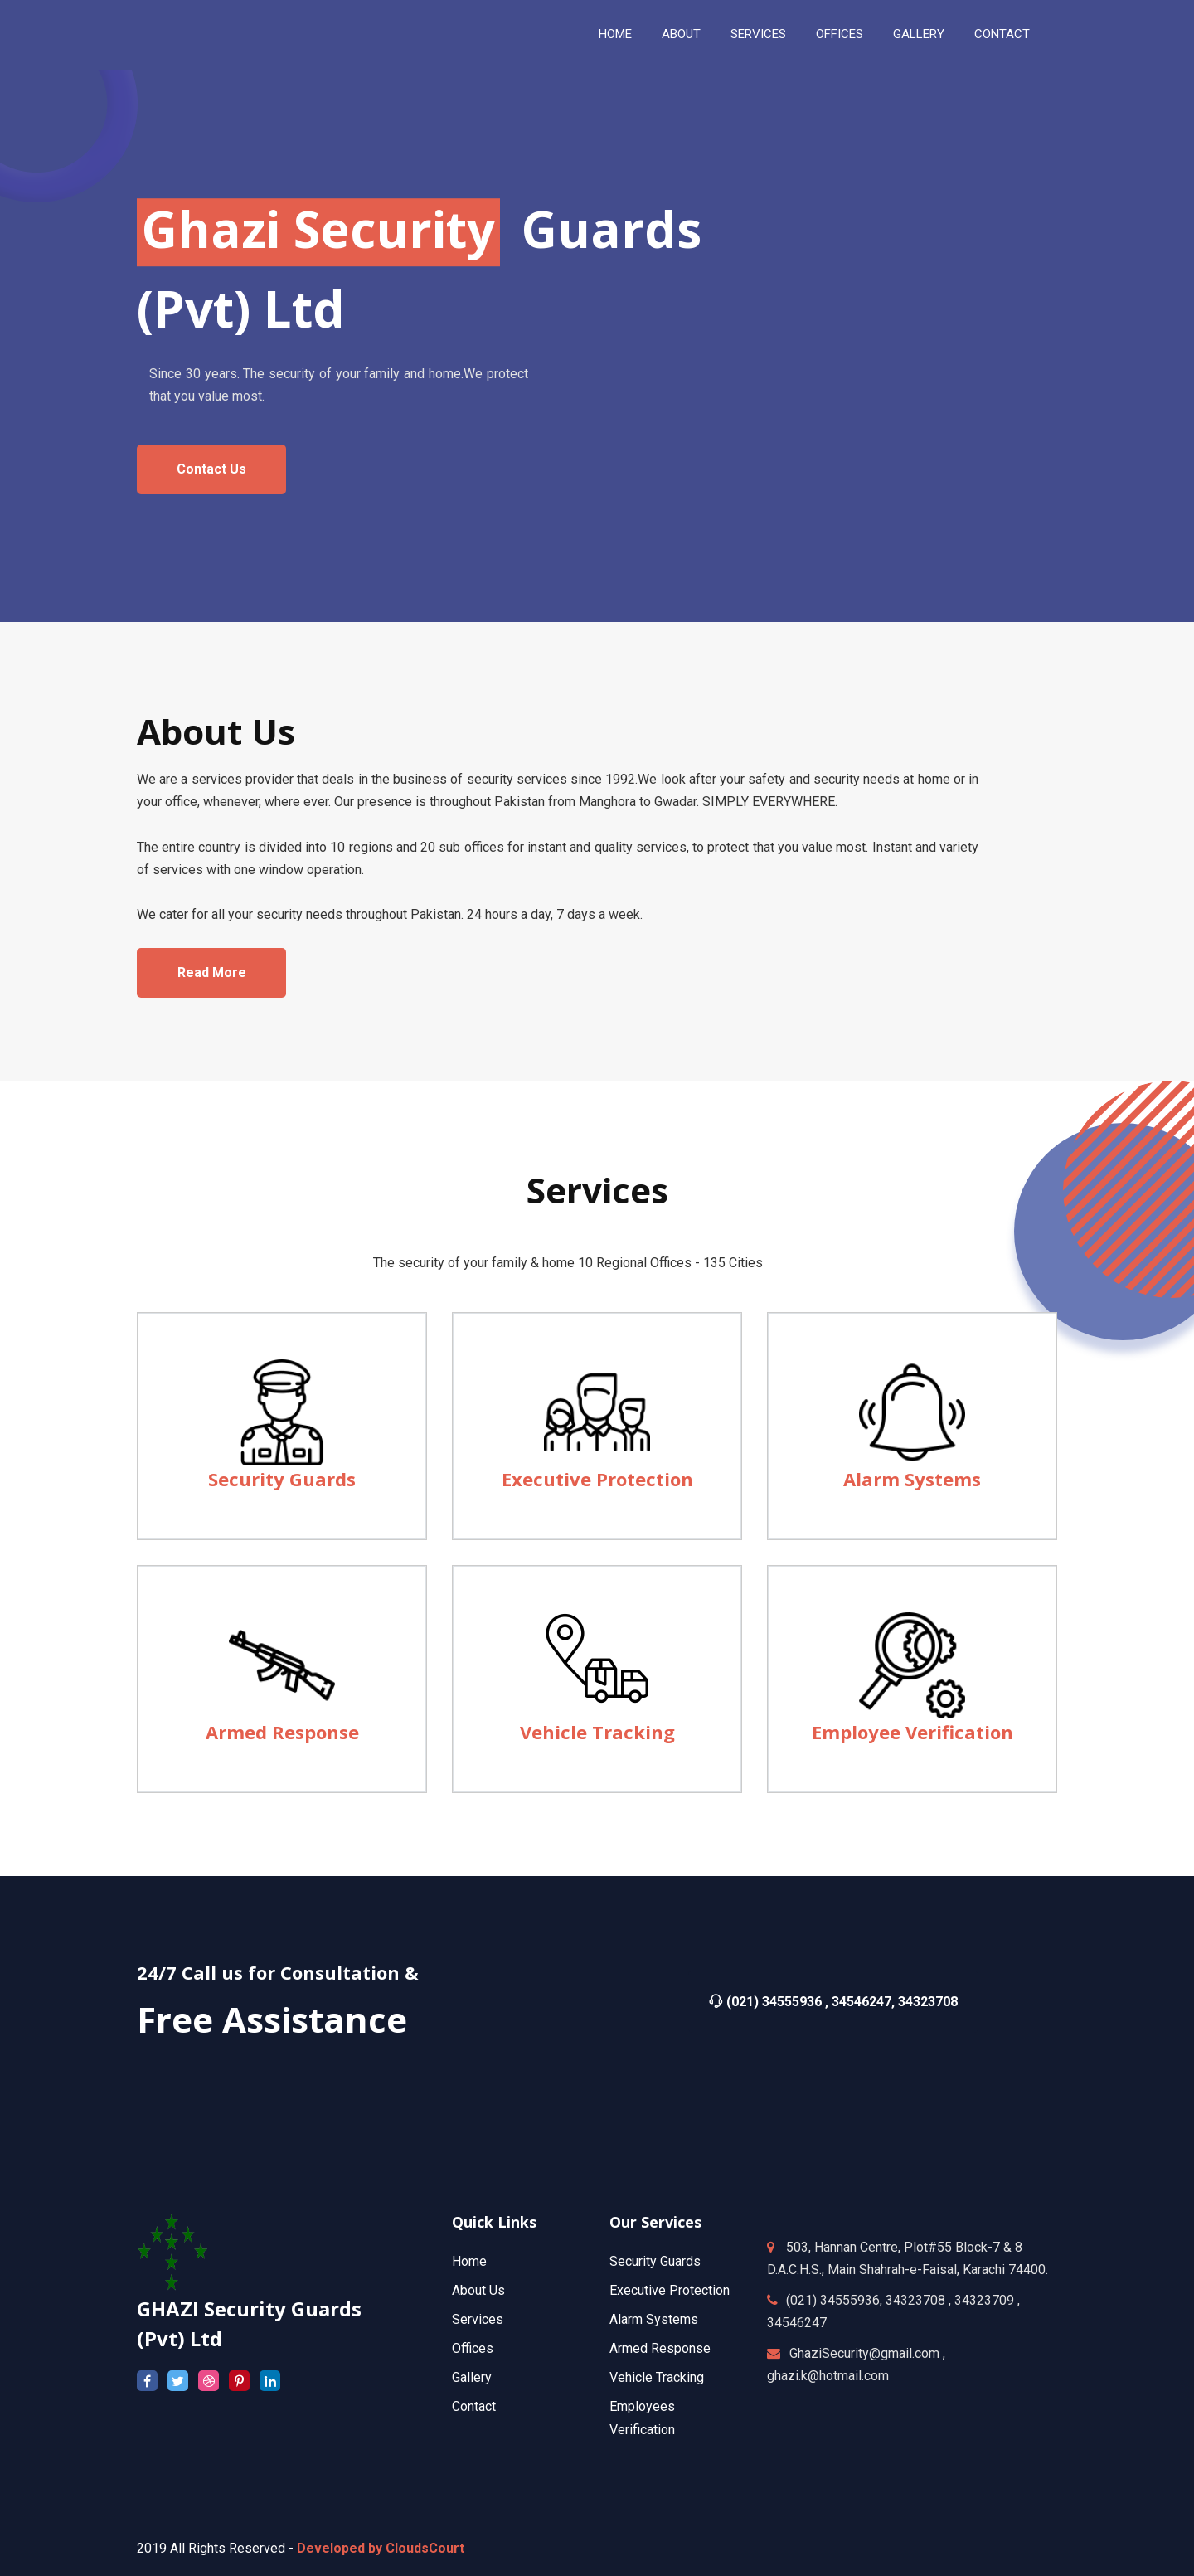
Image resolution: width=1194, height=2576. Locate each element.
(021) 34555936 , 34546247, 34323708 (833, 2002)
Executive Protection (669, 2290)
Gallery (918, 34)
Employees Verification (642, 2418)
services (758, 34)
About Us (478, 2290)
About (681, 34)
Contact (474, 2406)
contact (1002, 34)
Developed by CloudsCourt (380, 2548)
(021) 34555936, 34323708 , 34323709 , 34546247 (893, 2311)
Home (615, 34)
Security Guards (655, 2261)
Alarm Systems (653, 2319)
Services (477, 2319)
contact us (211, 469)
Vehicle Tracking (656, 2377)
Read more (211, 972)
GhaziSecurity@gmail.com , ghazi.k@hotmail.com (856, 2364)
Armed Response (660, 2348)
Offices (839, 34)
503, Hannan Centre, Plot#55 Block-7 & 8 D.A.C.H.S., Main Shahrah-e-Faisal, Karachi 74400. (907, 2258)
